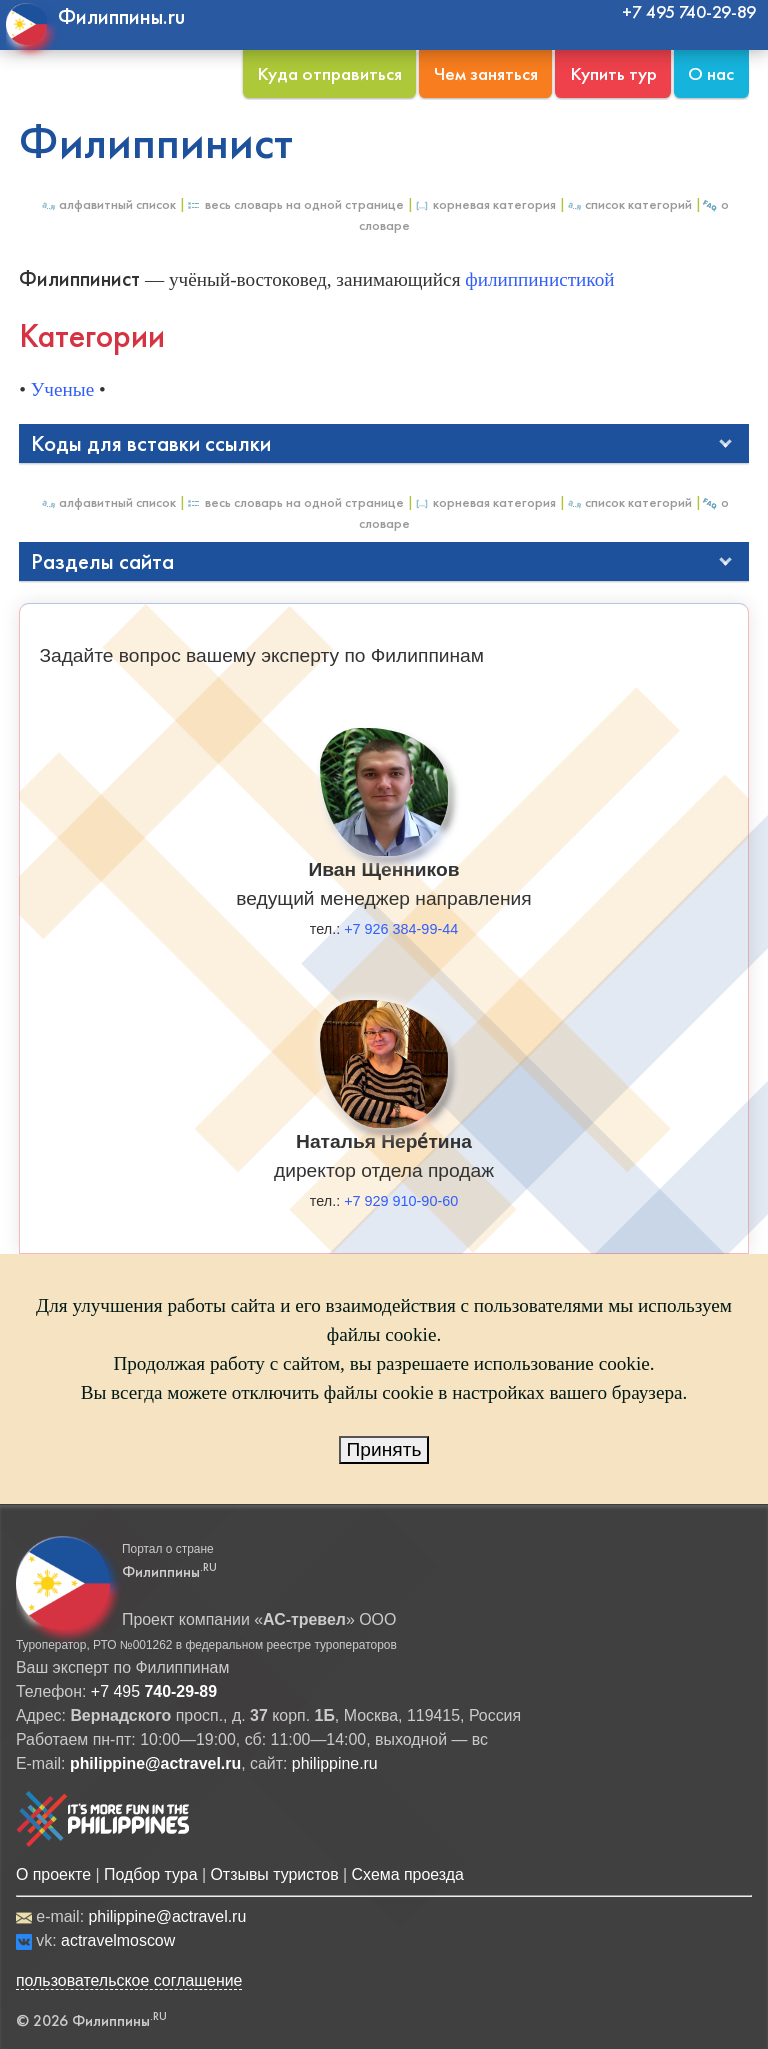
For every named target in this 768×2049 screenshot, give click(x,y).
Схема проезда (408, 1874)
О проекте (53, 1874)
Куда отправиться (329, 73)
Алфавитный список (108, 204)
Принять (384, 1449)
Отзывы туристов (274, 1874)
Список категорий (629, 204)
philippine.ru (335, 1763)
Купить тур (613, 73)
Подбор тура (150, 1874)
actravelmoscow (118, 1940)
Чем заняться (486, 73)
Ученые (62, 389)
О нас (711, 73)
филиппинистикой (539, 279)
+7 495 (154, 1691)
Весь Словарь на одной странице (295, 204)
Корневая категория (485, 204)
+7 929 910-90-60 (401, 1201)
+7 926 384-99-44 (401, 929)
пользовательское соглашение (129, 1980)
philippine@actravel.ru (167, 1916)
